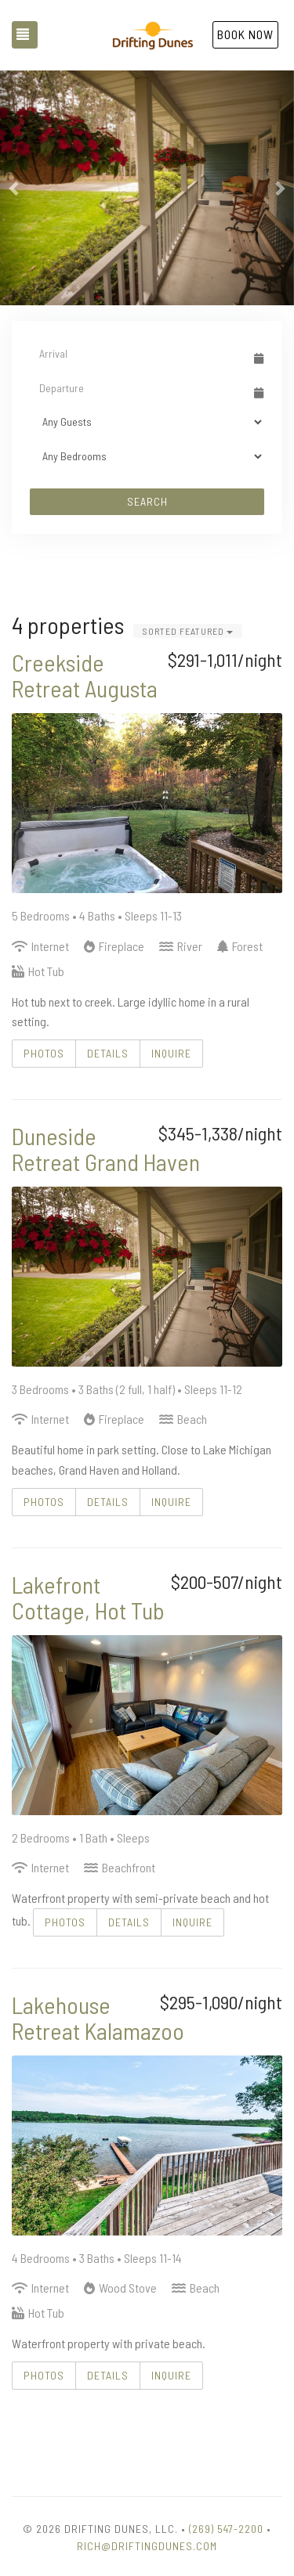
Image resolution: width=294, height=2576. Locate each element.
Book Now (245, 34)
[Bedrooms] (147, 456)
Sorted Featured (188, 630)
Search (147, 501)
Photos (44, 1053)
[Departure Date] (140, 387)
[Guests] (147, 422)
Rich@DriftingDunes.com (147, 2546)
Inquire (171, 1053)
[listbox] (147, 187)
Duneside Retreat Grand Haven (106, 1149)
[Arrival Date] (140, 353)
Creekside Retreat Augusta (85, 675)
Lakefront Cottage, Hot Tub (88, 1597)
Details (108, 1053)
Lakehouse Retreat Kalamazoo (98, 2018)
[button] (15, 187)
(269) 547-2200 (226, 2528)
